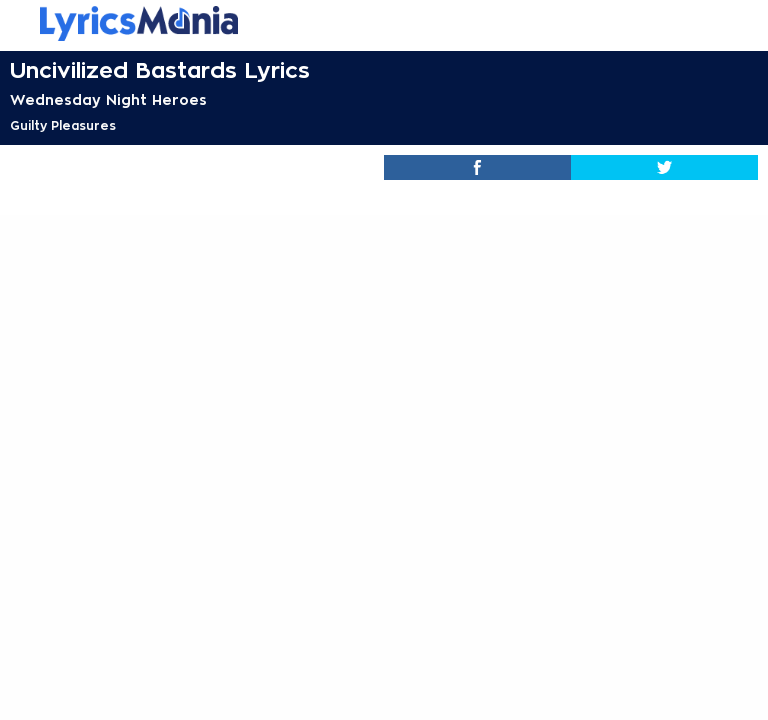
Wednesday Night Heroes (108, 100)
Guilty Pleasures (63, 126)
